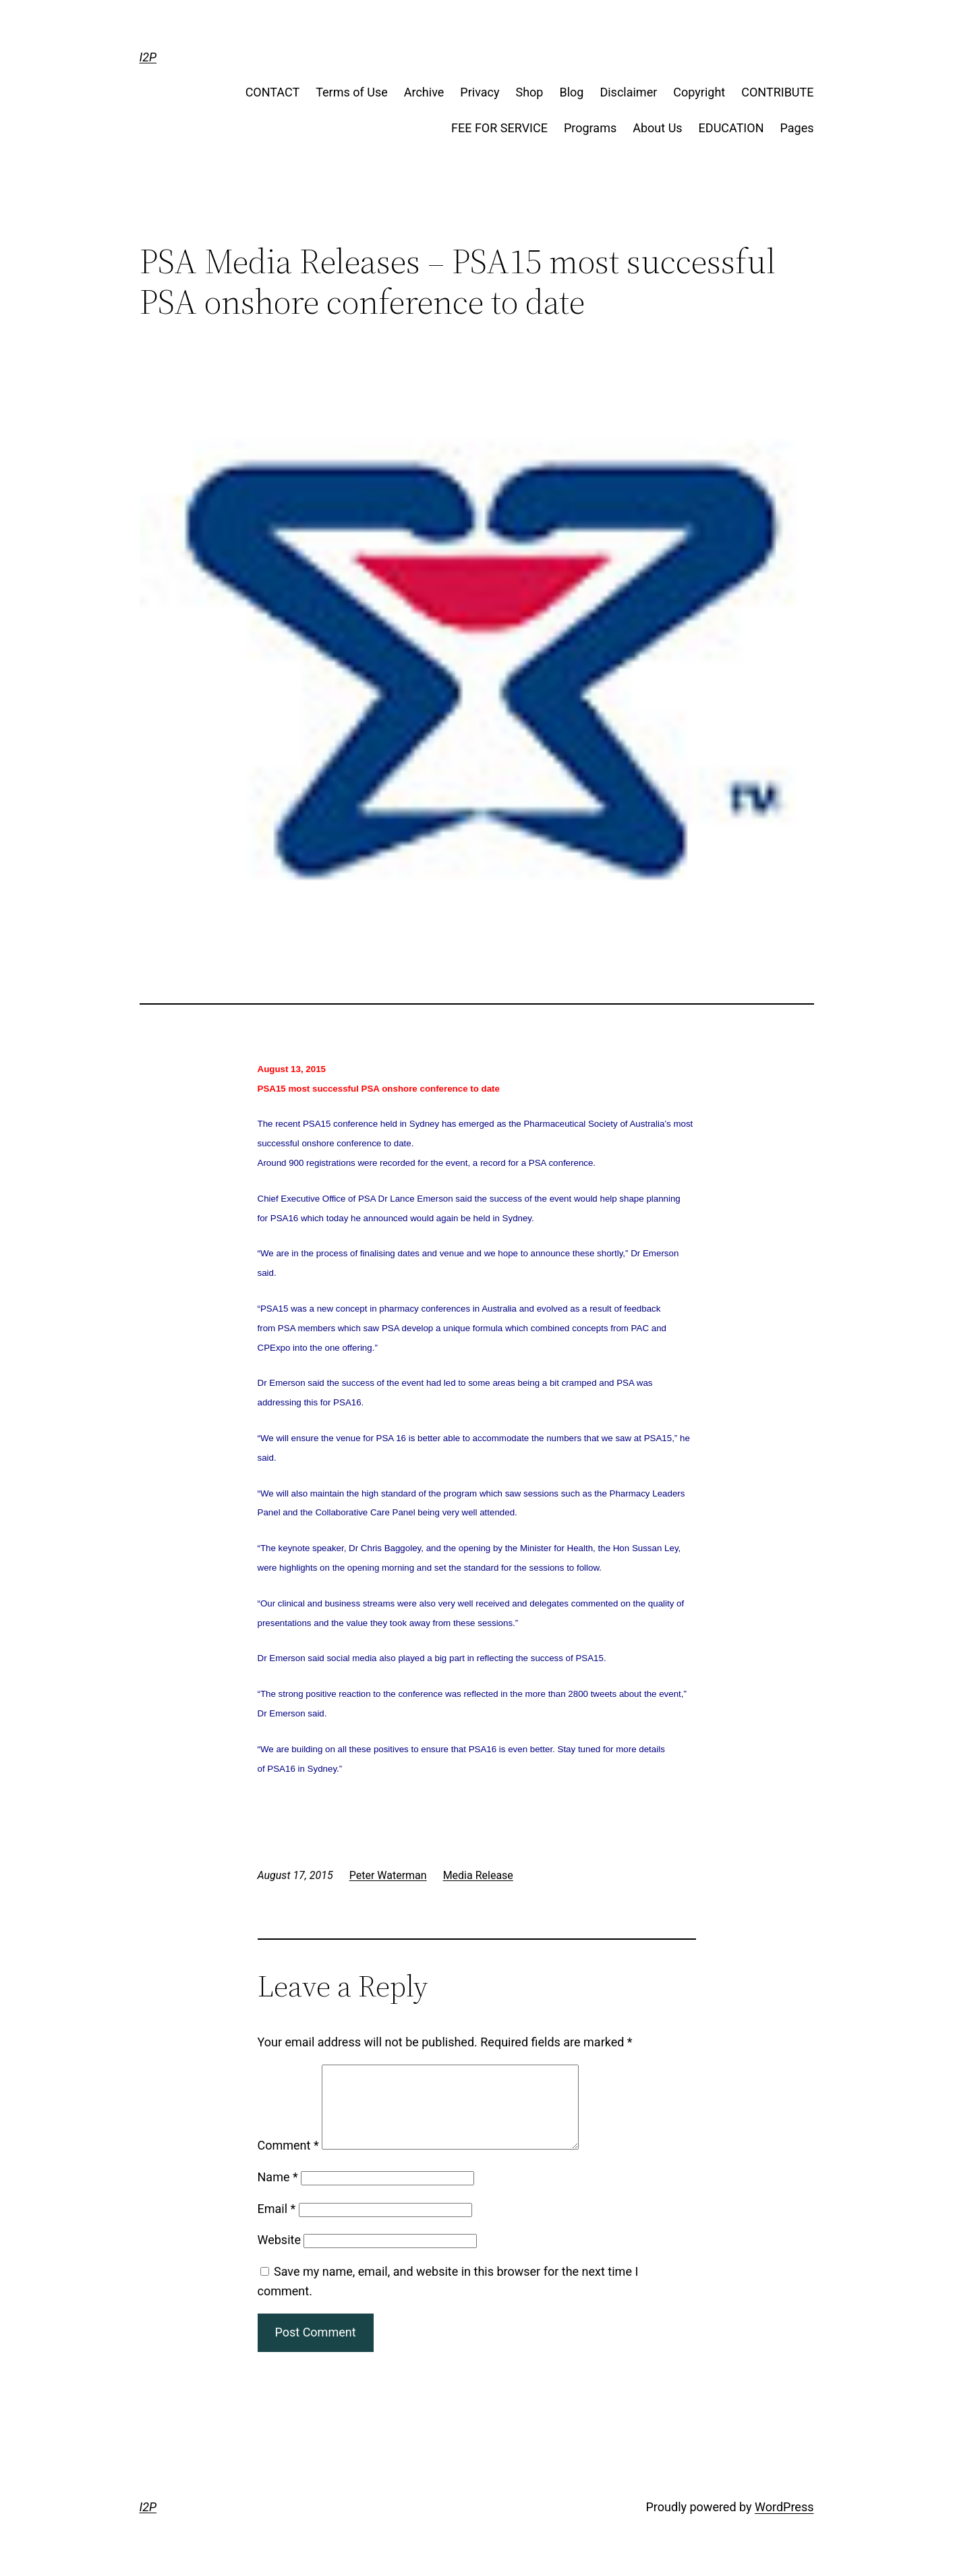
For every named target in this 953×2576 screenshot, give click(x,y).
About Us (657, 128)
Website (279, 2256)
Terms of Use (352, 92)
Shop (529, 92)
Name (278, 2193)
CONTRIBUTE (777, 92)
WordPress (784, 2523)
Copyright (699, 92)
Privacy (479, 92)
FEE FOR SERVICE (499, 128)
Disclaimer (628, 92)
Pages (797, 128)
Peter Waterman (388, 1875)
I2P (148, 57)
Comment (288, 2161)
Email (277, 2225)
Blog (571, 92)
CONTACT (273, 92)
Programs (590, 128)
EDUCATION (731, 128)
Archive (424, 92)
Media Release (478, 1875)
